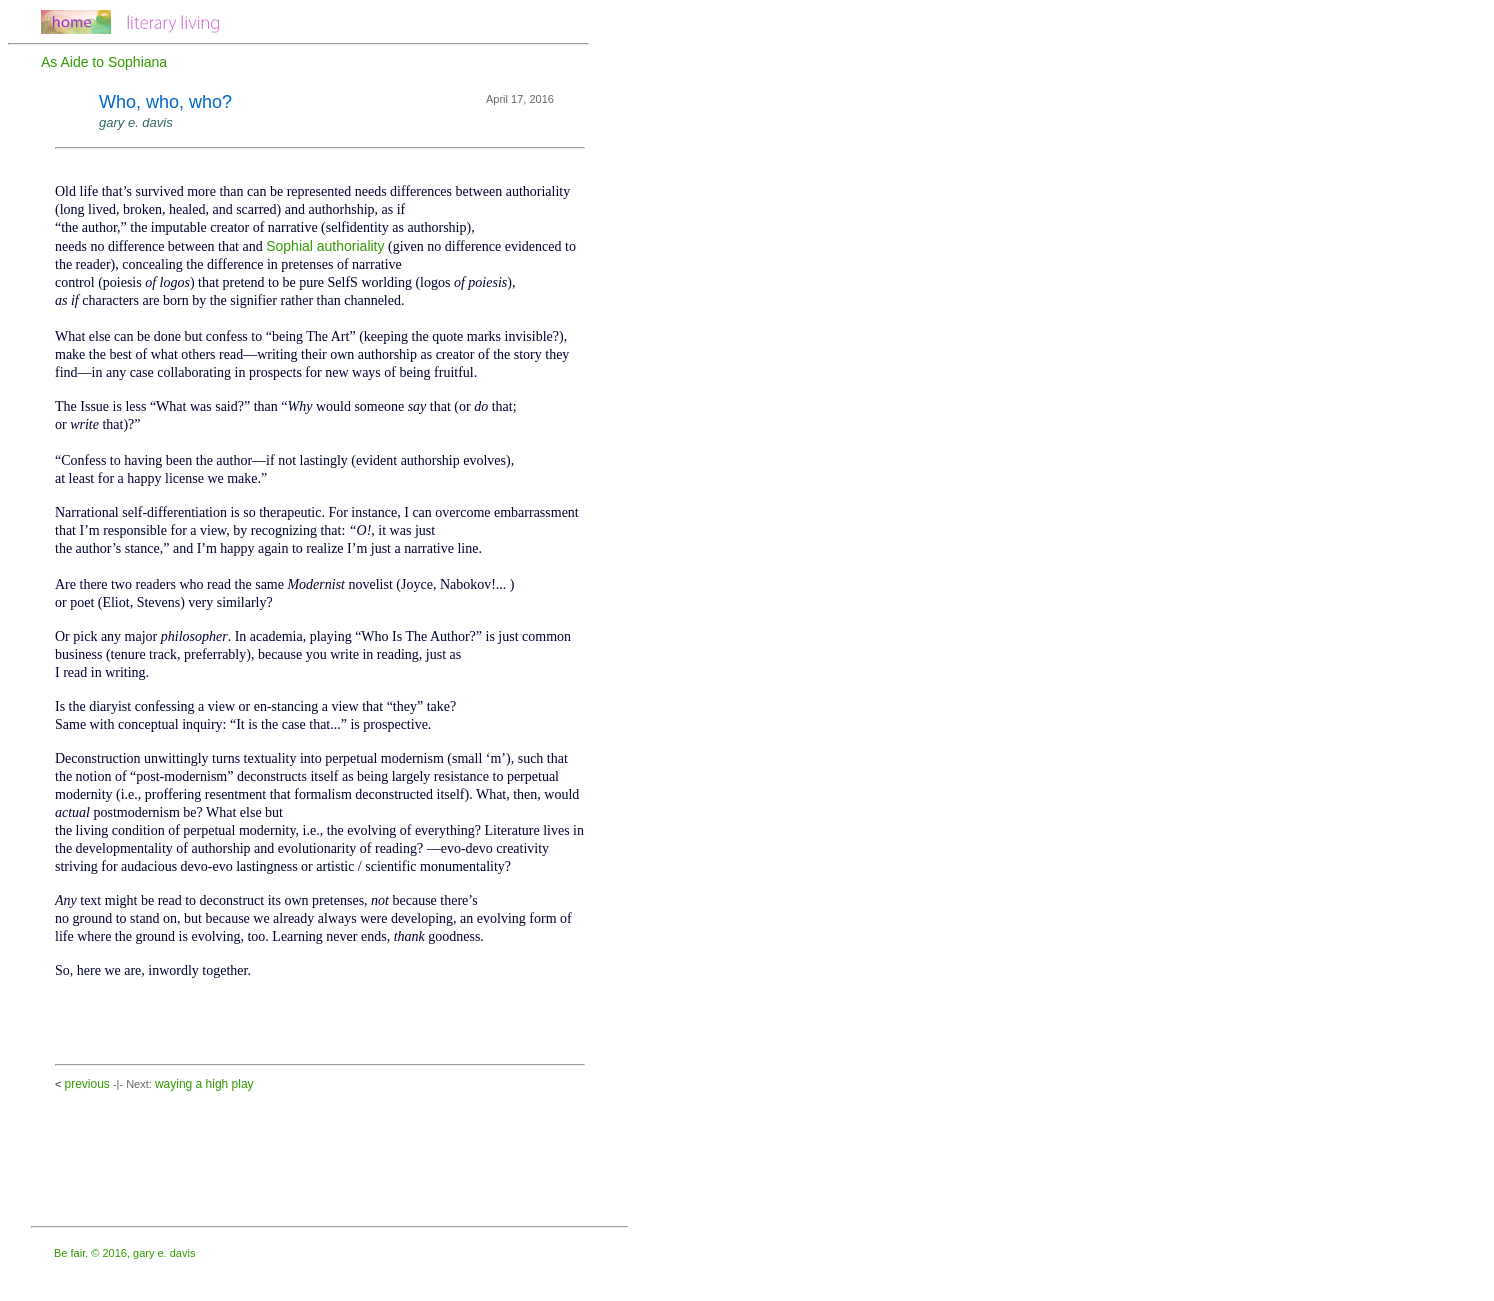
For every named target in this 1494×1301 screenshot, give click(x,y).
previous (86, 1084)
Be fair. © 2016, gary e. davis (124, 1253)
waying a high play (204, 1084)
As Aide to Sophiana (104, 62)
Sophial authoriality (325, 246)
